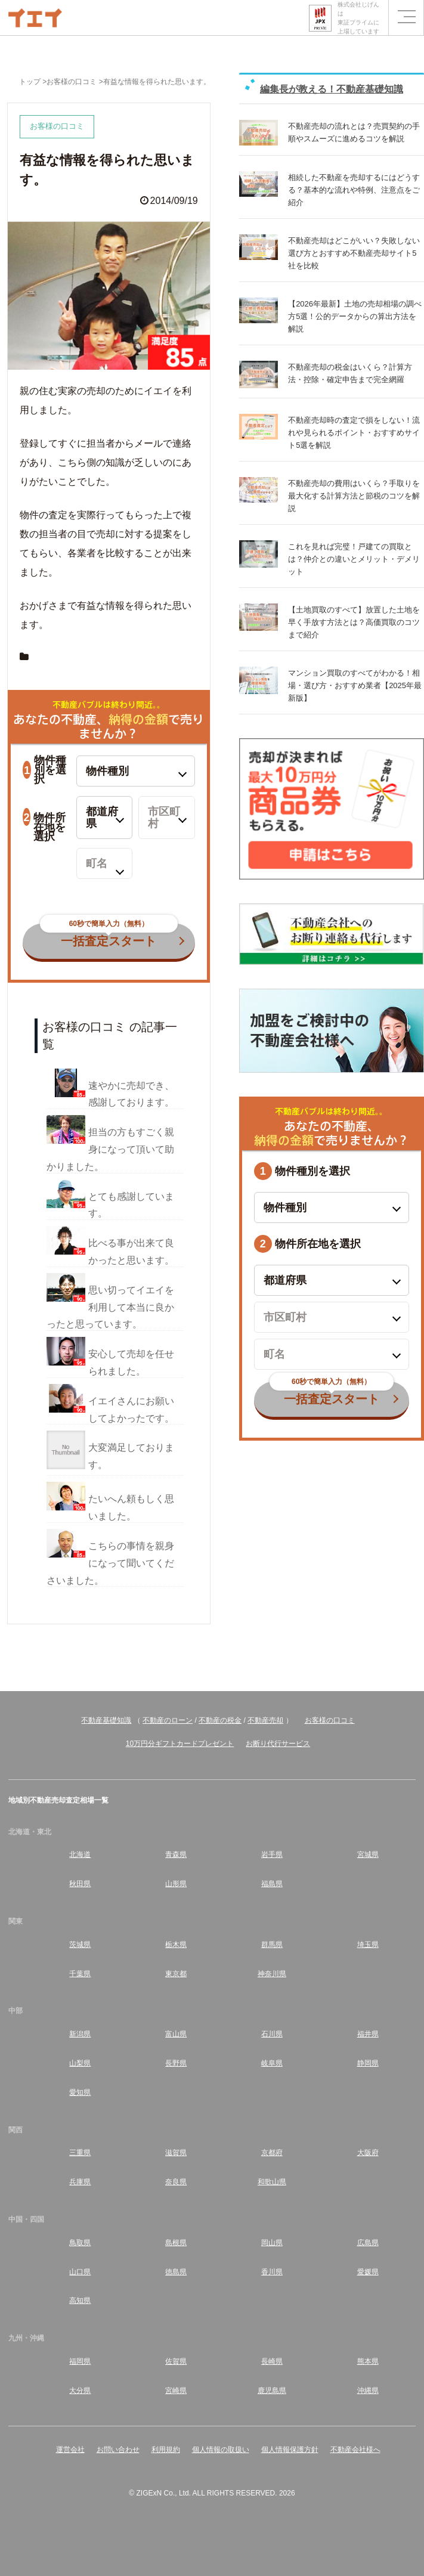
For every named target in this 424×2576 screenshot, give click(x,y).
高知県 (80, 2300)
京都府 (272, 2152)
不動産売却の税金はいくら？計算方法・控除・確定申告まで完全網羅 (350, 373)
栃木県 (176, 1944)
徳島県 (176, 2272)
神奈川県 (272, 1974)
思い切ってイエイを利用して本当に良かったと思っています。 (110, 1307)
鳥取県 (80, 2242)
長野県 (176, 2063)
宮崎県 (176, 2390)
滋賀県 (176, 2152)
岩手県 (272, 1854)
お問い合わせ (118, 2449)
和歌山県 (272, 2182)
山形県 (176, 1884)
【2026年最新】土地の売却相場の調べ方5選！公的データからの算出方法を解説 (355, 316)
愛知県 (80, 2092)
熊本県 (368, 2361)
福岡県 (80, 2361)
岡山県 (272, 2242)
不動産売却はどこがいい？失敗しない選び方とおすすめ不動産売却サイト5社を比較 (354, 253)
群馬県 (272, 1944)
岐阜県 (272, 2063)
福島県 (272, 1884)
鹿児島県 (272, 2390)
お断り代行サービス (278, 1743)
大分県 (80, 2390)
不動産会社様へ (355, 2449)
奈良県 (176, 2182)
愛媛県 (368, 2272)
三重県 (80, 2152)
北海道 (80, 1854)
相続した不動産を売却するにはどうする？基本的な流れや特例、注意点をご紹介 (354, 190)
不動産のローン (168, 1720)
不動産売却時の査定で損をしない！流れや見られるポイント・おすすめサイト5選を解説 (354, 433)
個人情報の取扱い (220, 2449)
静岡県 (368, 2063)
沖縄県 (368, 2390)
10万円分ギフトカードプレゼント (180, 1743)
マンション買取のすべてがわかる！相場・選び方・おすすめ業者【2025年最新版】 (355, 685)
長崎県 (272, 2361)
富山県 (176, 2034)
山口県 (80, 2272)
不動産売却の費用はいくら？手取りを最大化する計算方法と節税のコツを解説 (354, 496)
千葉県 (80, 1974)
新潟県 (80, 2034)
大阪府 (368, 2152)
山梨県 (80, 2063)
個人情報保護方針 (289, 2449)
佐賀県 (176, 2361)
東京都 (176, 1974)
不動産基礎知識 (106, 1720)
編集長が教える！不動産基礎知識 (331, 89)
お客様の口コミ (330, 1720)
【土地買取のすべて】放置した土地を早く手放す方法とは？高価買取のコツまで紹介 (354, 622)
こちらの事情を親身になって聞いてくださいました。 (110, 1563)
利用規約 (165, 2449)
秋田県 (80, 1884)
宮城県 (368, 1854)
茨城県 (80, 1944)
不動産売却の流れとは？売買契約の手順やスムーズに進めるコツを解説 (354, 132)
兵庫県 (80, 2182)
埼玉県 (368, 1944)
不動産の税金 (220, 1720)
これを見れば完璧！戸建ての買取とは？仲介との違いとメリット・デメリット (354, 559)
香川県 (272, 2272)
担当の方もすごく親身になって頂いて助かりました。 (110, 1149)
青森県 (176, 1854)
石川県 (272, 2034)
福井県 (368, 2034)
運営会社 (70, 2449)
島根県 (176, 2242)
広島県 (368, 2242)
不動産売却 (265, 1720)
